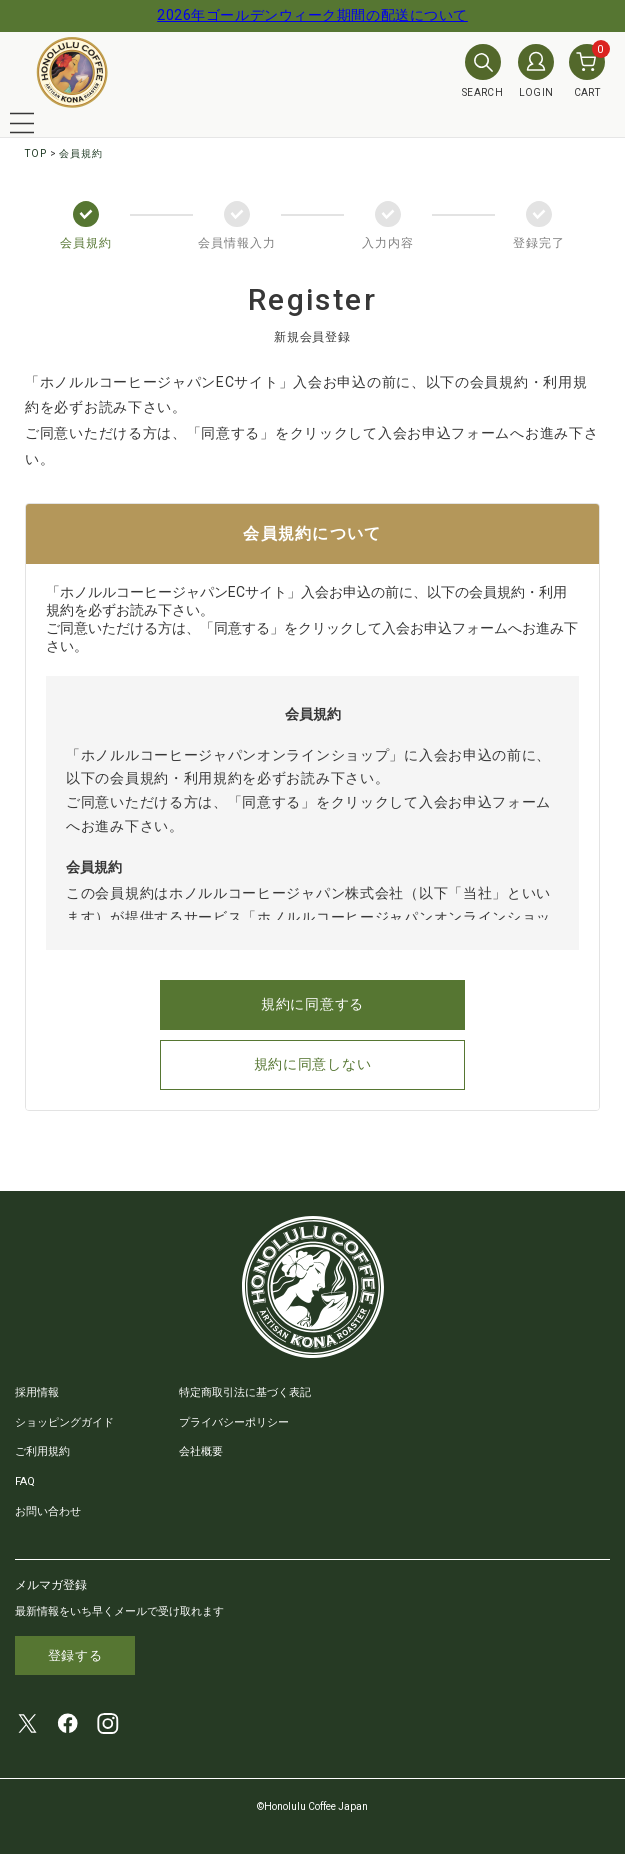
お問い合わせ (48, 1511)
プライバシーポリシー (234, 1422)
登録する (75, 1655)
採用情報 (37, 1392)
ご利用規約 (42, 1451)
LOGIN (536, 71)
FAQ (25, 1481)
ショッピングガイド (64, 1422)
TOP (36, 153)
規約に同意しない (313, 1064)
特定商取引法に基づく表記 (245, 1392)
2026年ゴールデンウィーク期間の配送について (312, 15)
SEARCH (482, 71)
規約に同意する (312, 1004)
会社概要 (201, 1451)
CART (587, 71)
